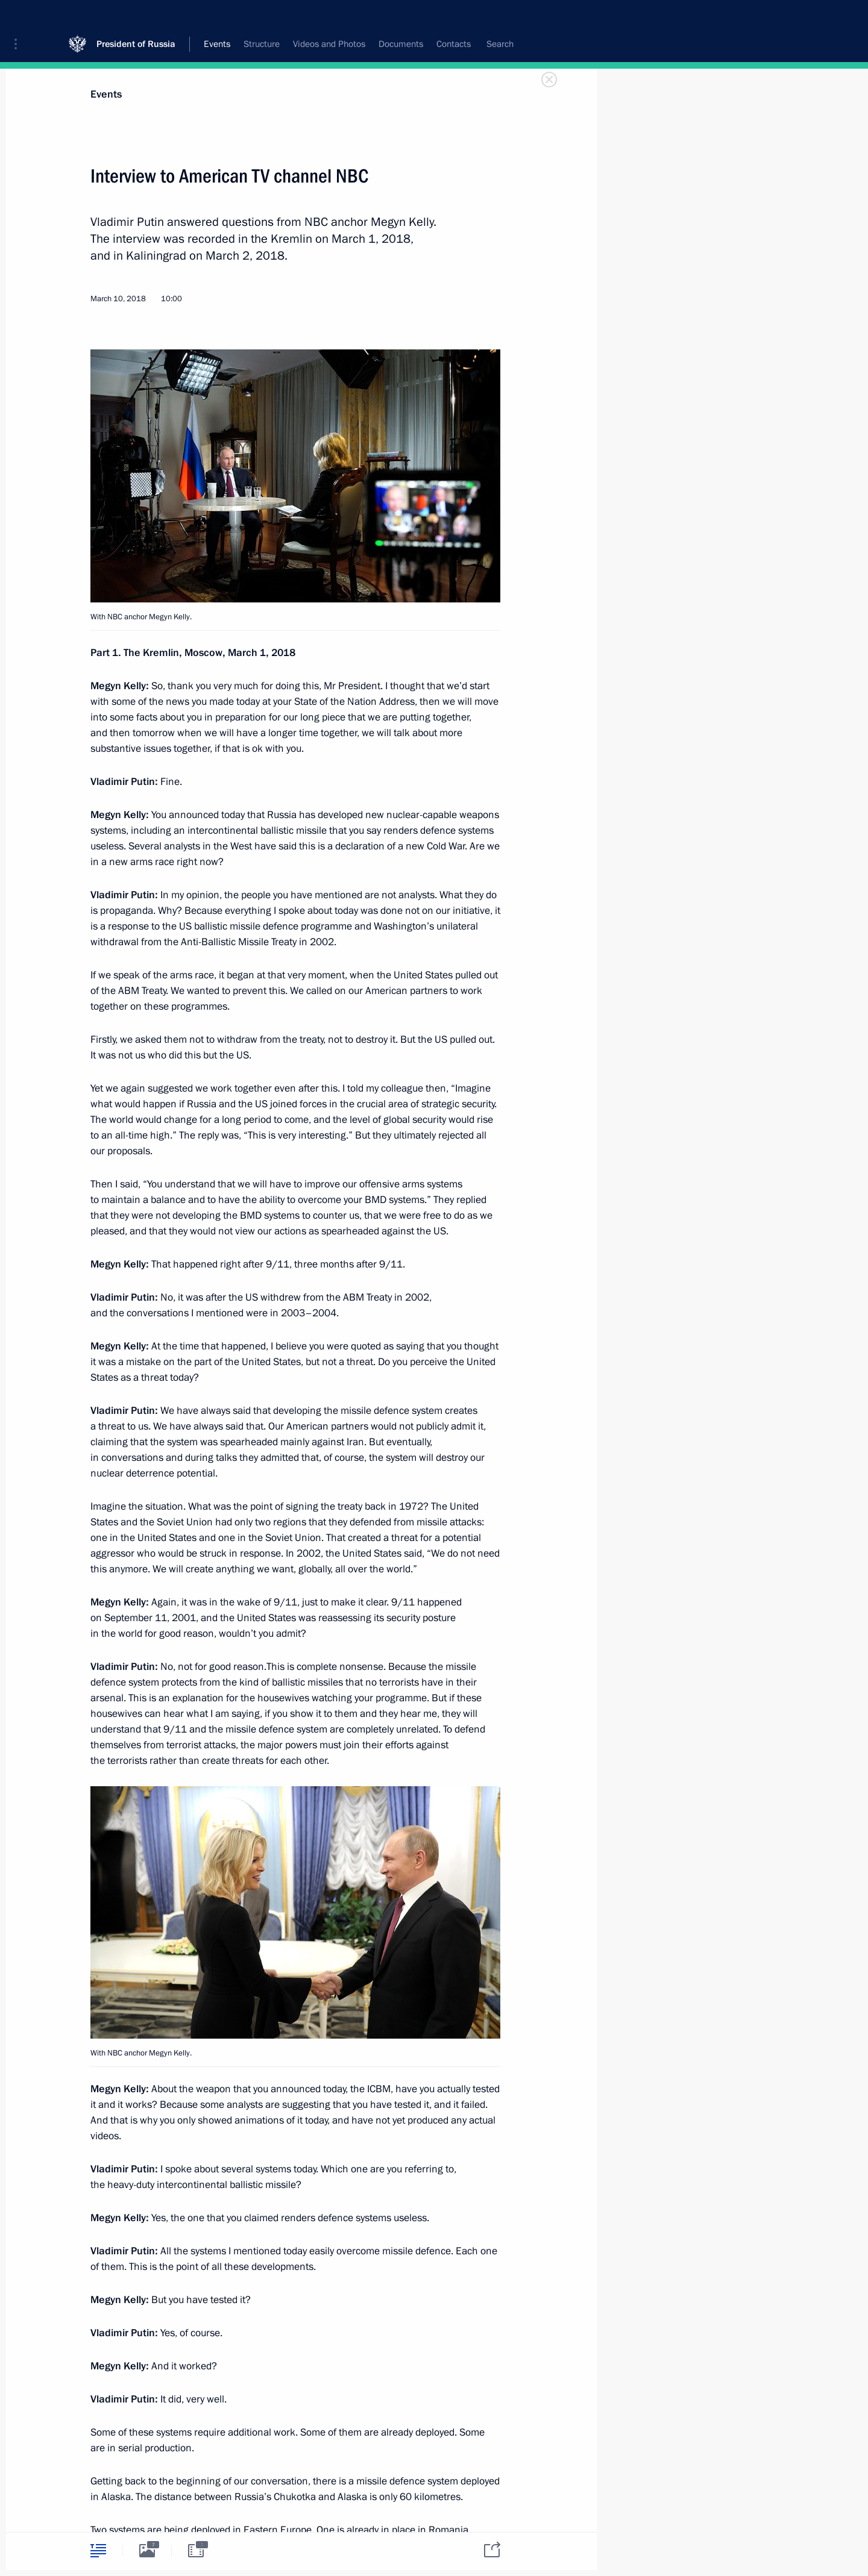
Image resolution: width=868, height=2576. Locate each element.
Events (106, 94)
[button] (20, 18)
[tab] (98, 2550)
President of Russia (135, 18)
